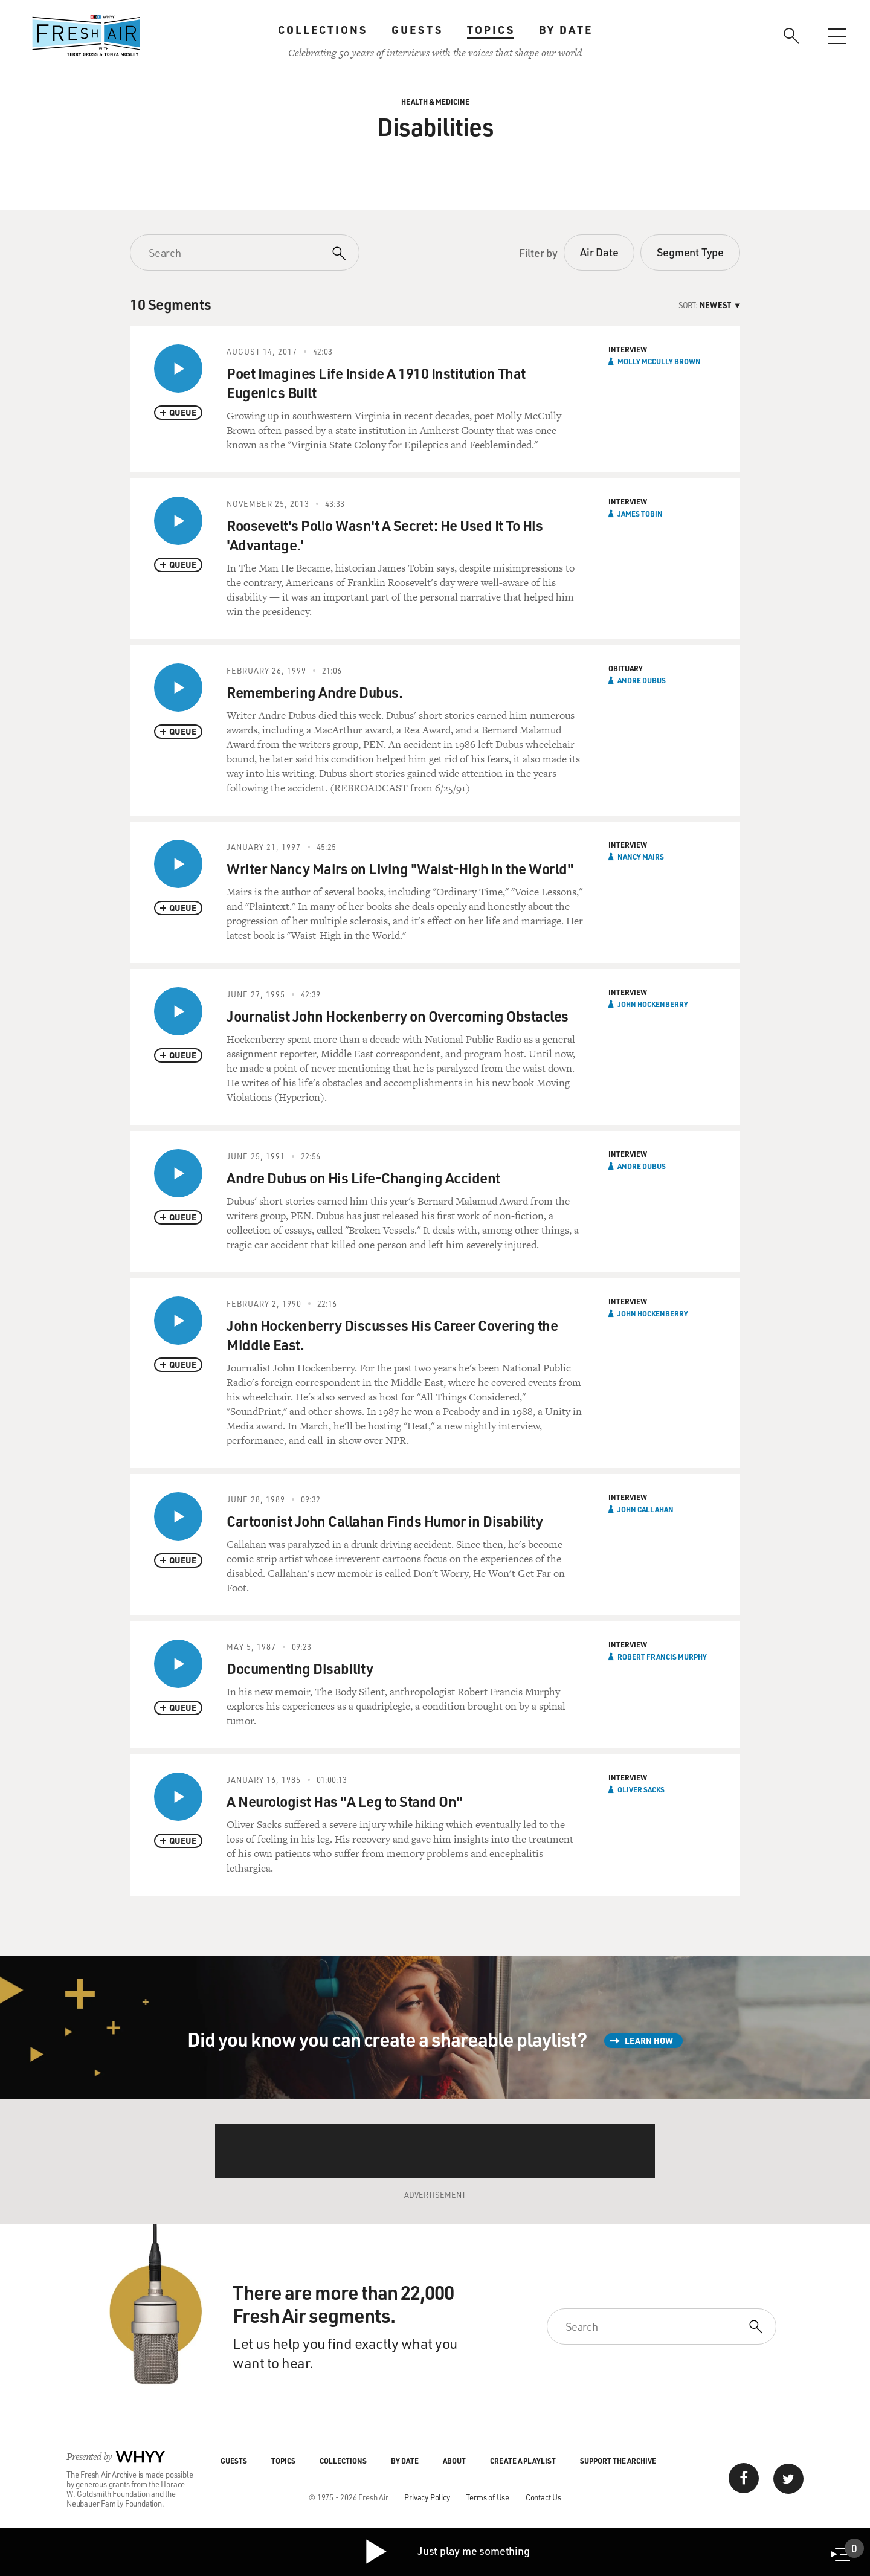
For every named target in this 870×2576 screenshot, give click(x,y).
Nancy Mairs (640, 856)
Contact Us (543, 2497)
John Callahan (645, 1509)
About (454, 2460)
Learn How (649, 2040)
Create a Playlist (523, 2460)
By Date (566, 29)
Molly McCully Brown (659, 361)
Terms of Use (487, 2497)
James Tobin (640, 513)
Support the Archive (618, 2460)
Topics (491, 29)
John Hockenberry (652, 1004)
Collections (322, 29)
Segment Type (690, 252)
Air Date (599, 252)
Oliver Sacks (641, 1789)
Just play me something (446, 2552)
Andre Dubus (641, 680)
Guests (417, 29)
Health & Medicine (435, 101)
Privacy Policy (427, 2497)
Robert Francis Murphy (662, 1656)
